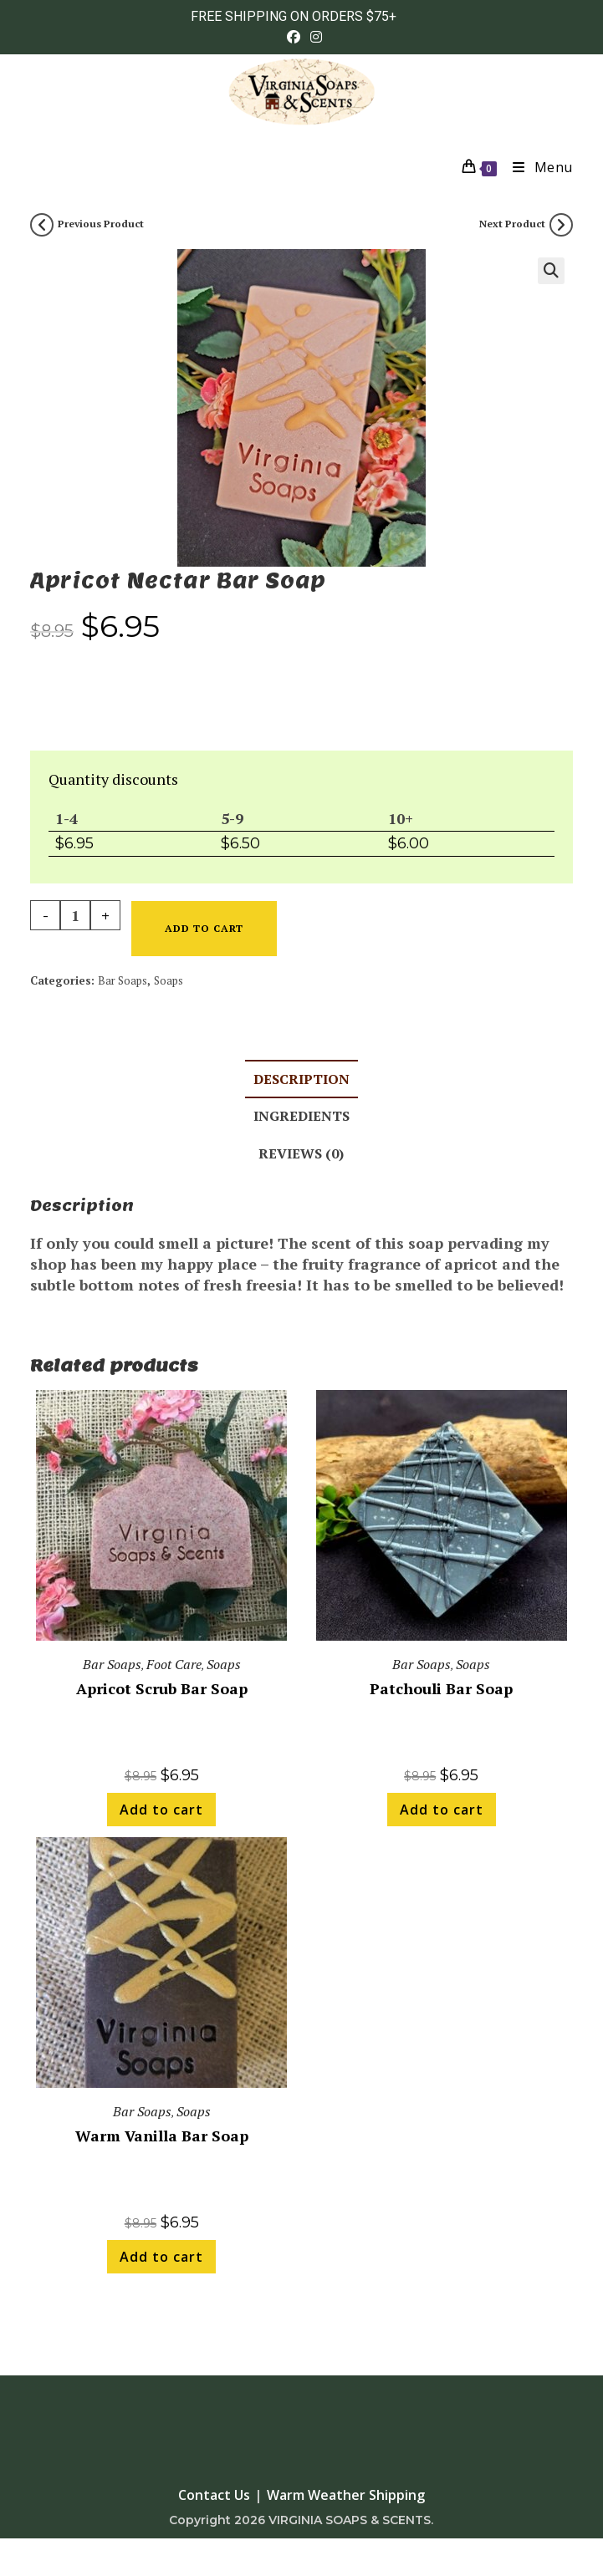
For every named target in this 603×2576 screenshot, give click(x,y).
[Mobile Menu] (536, 167)
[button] (551, 270)
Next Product (512, 223)
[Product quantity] (75, 915)
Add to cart (204, 928)
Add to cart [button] (161, 1809)
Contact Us (214, 2495)
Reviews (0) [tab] (301, 1153)
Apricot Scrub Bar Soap (162, 1688)
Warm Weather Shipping (346, 2495)
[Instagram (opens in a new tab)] (313, 36)
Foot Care (174, 1664)
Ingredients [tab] (301, 1116)
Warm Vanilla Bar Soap (161, 2135)
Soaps (168, 980)
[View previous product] (42, 225)
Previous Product (101, 223)
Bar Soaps (122, 980)
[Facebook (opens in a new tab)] (293, 36)
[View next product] (561, 225)
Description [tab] (301, 1079)
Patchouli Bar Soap (441, 1688)
